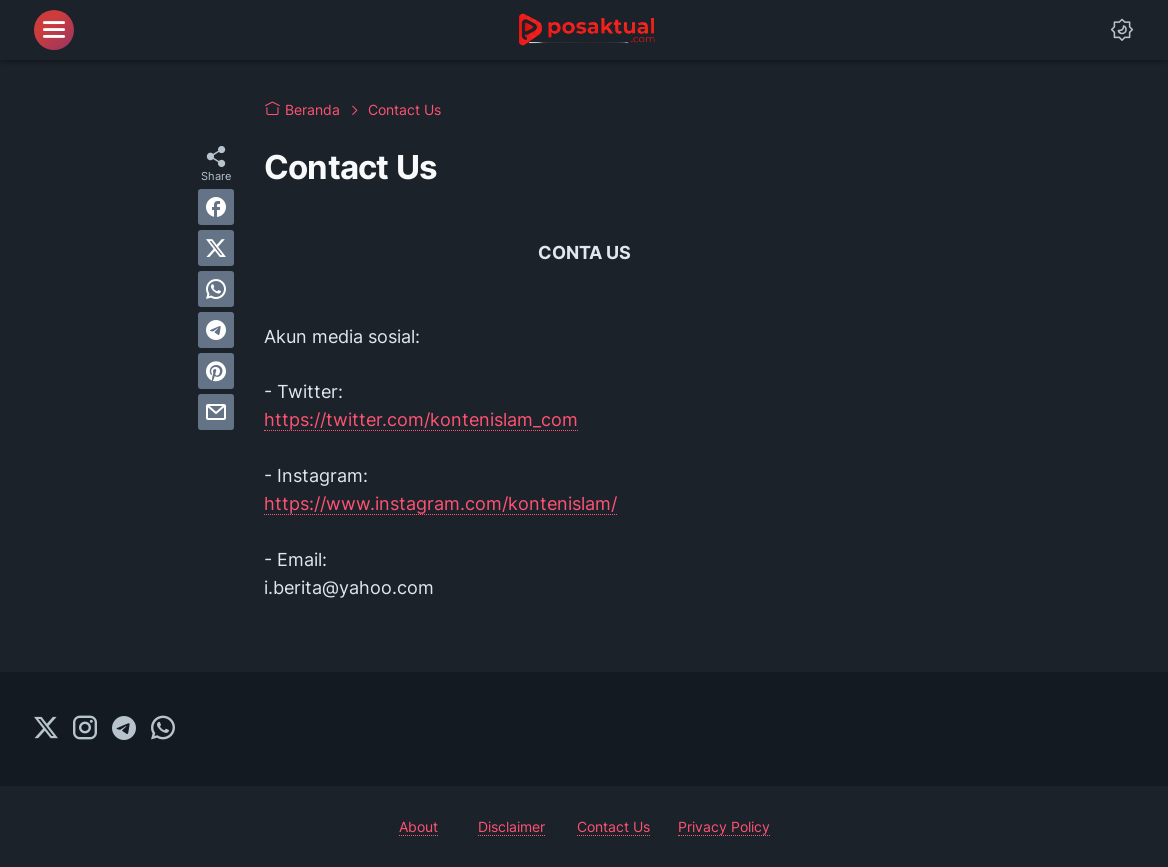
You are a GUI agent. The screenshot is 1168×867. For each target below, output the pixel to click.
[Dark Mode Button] (1122, 30)
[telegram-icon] (124, 729)
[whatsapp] (216, 289)
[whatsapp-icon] (163, 729)
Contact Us (613, 826)
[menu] (54, 30)
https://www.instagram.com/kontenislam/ (440, 503)
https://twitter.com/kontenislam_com (421, 419)
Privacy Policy (724, 826)
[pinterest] (216, 371)
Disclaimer (511, 826)
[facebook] (216, 207)
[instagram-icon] (85, 729)
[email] (216, 412)
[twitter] (216, 248)
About (418, 826)
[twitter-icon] (46, 729)
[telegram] (216, 330)
